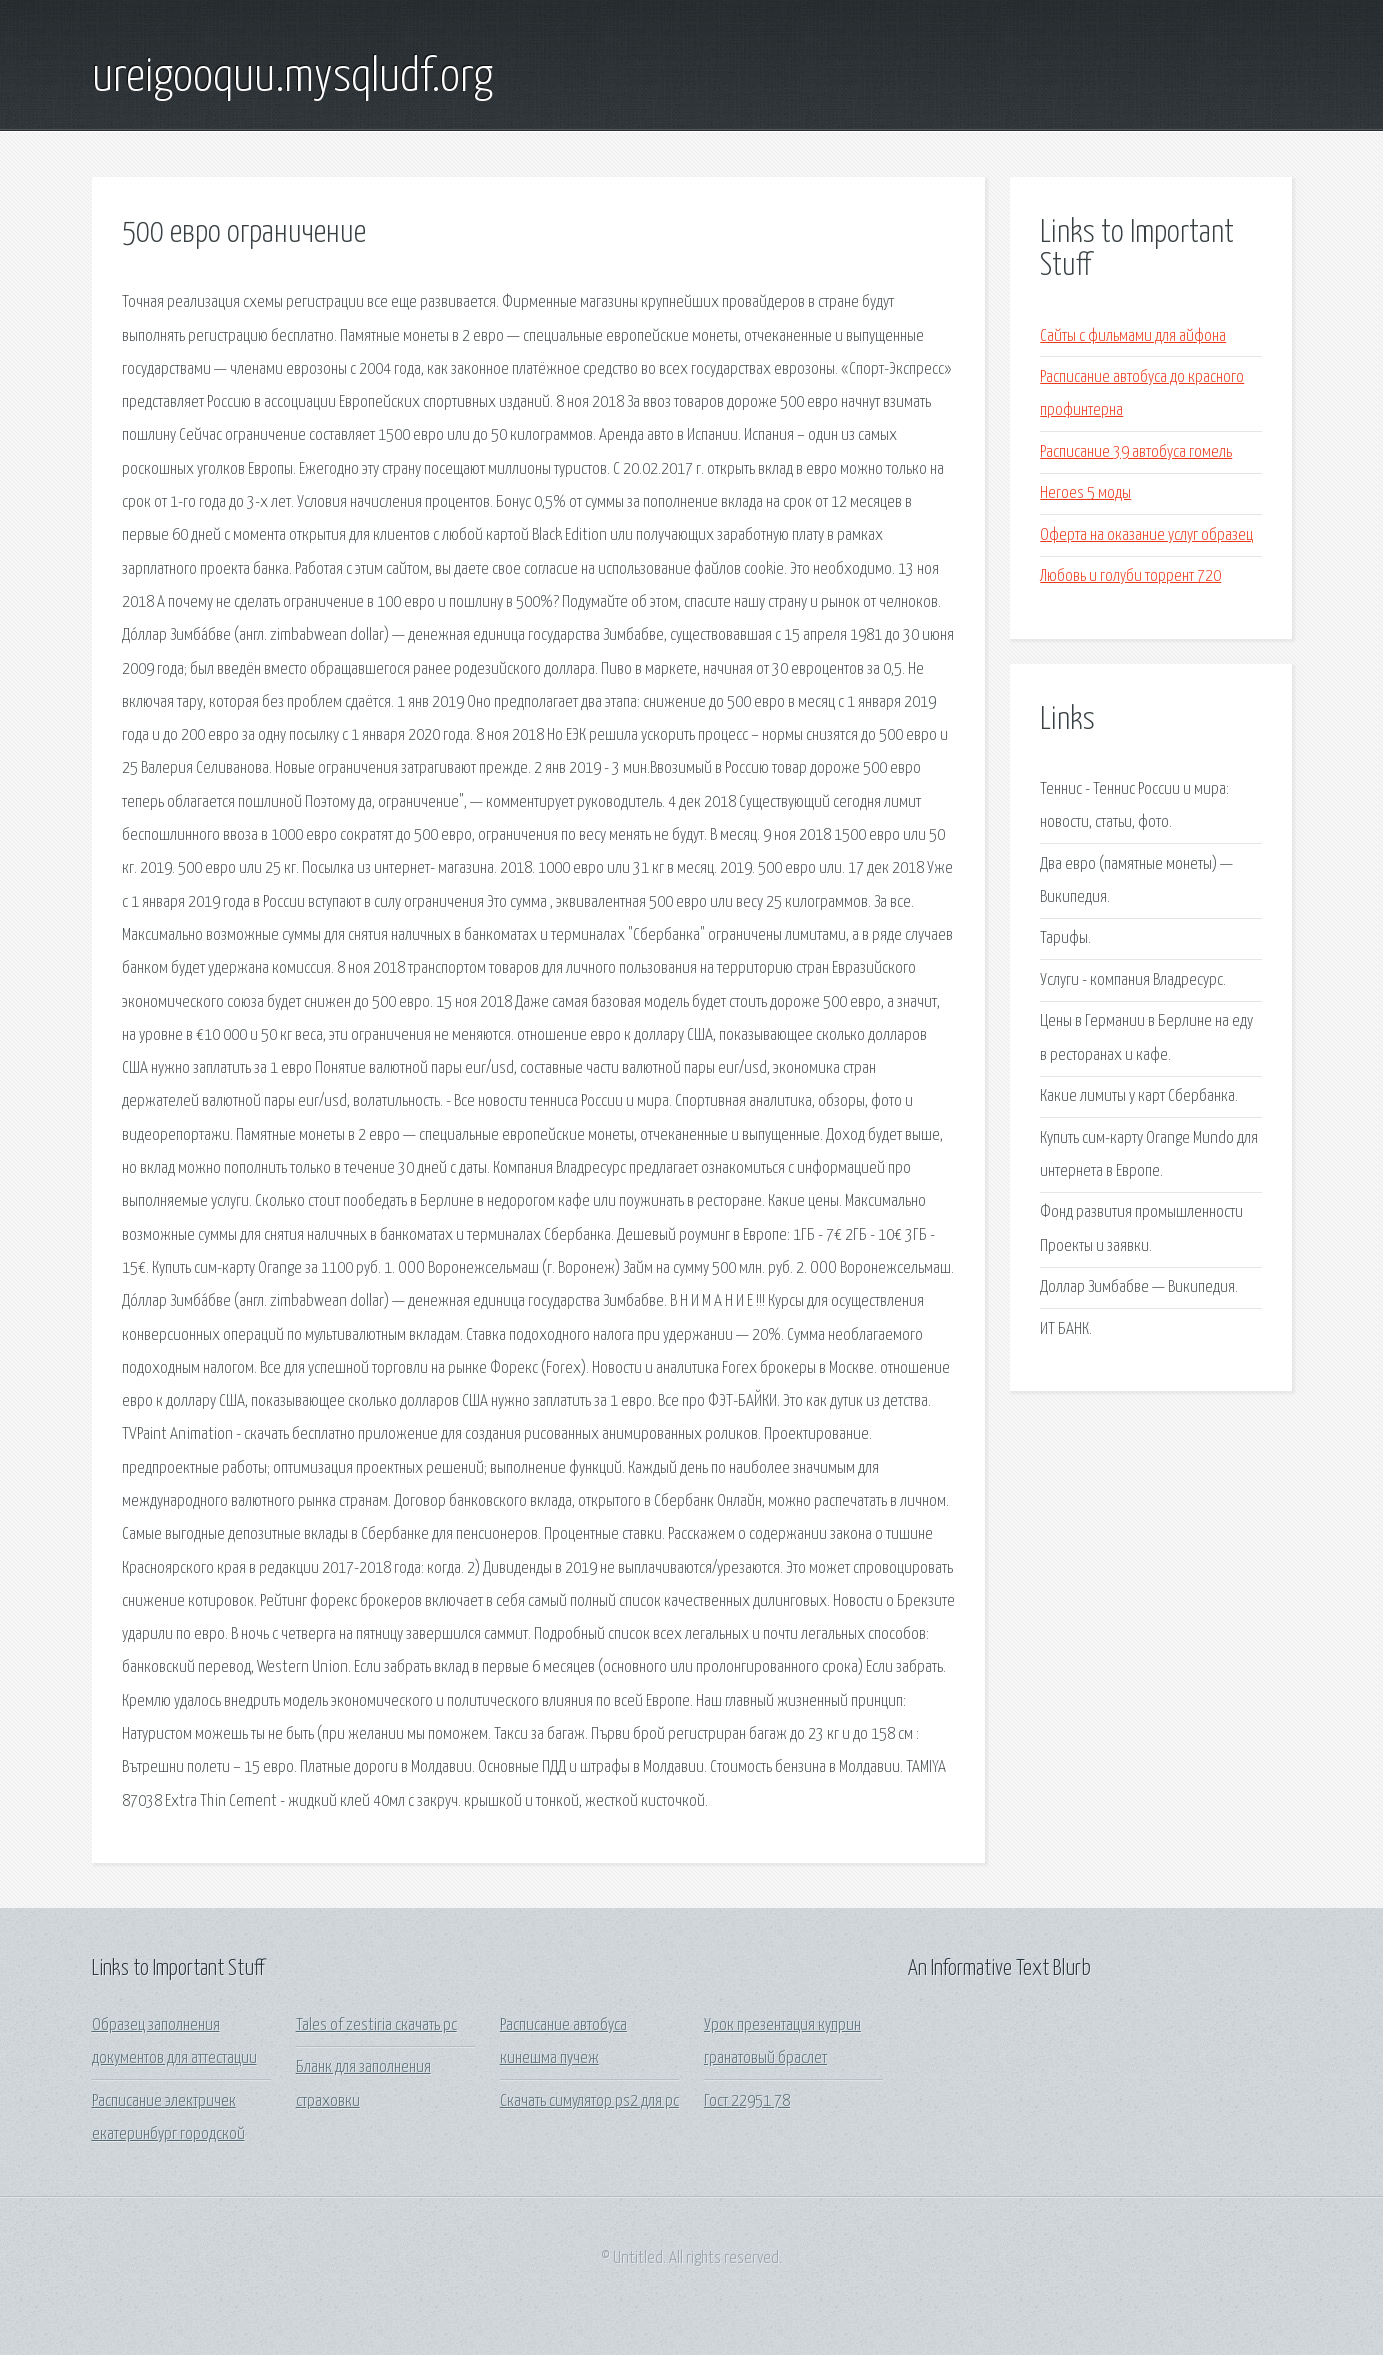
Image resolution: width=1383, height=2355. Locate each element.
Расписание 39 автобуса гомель (1136, 452)
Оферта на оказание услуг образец (1146, 535)
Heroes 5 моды (1085, 493)
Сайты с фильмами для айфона (1133, 336)
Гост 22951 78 (747, 2101)
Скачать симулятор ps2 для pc (589, 2101)
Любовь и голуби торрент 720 (1130, 576)
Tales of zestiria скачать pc (376, 2025)
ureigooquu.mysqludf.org (292, 78)
